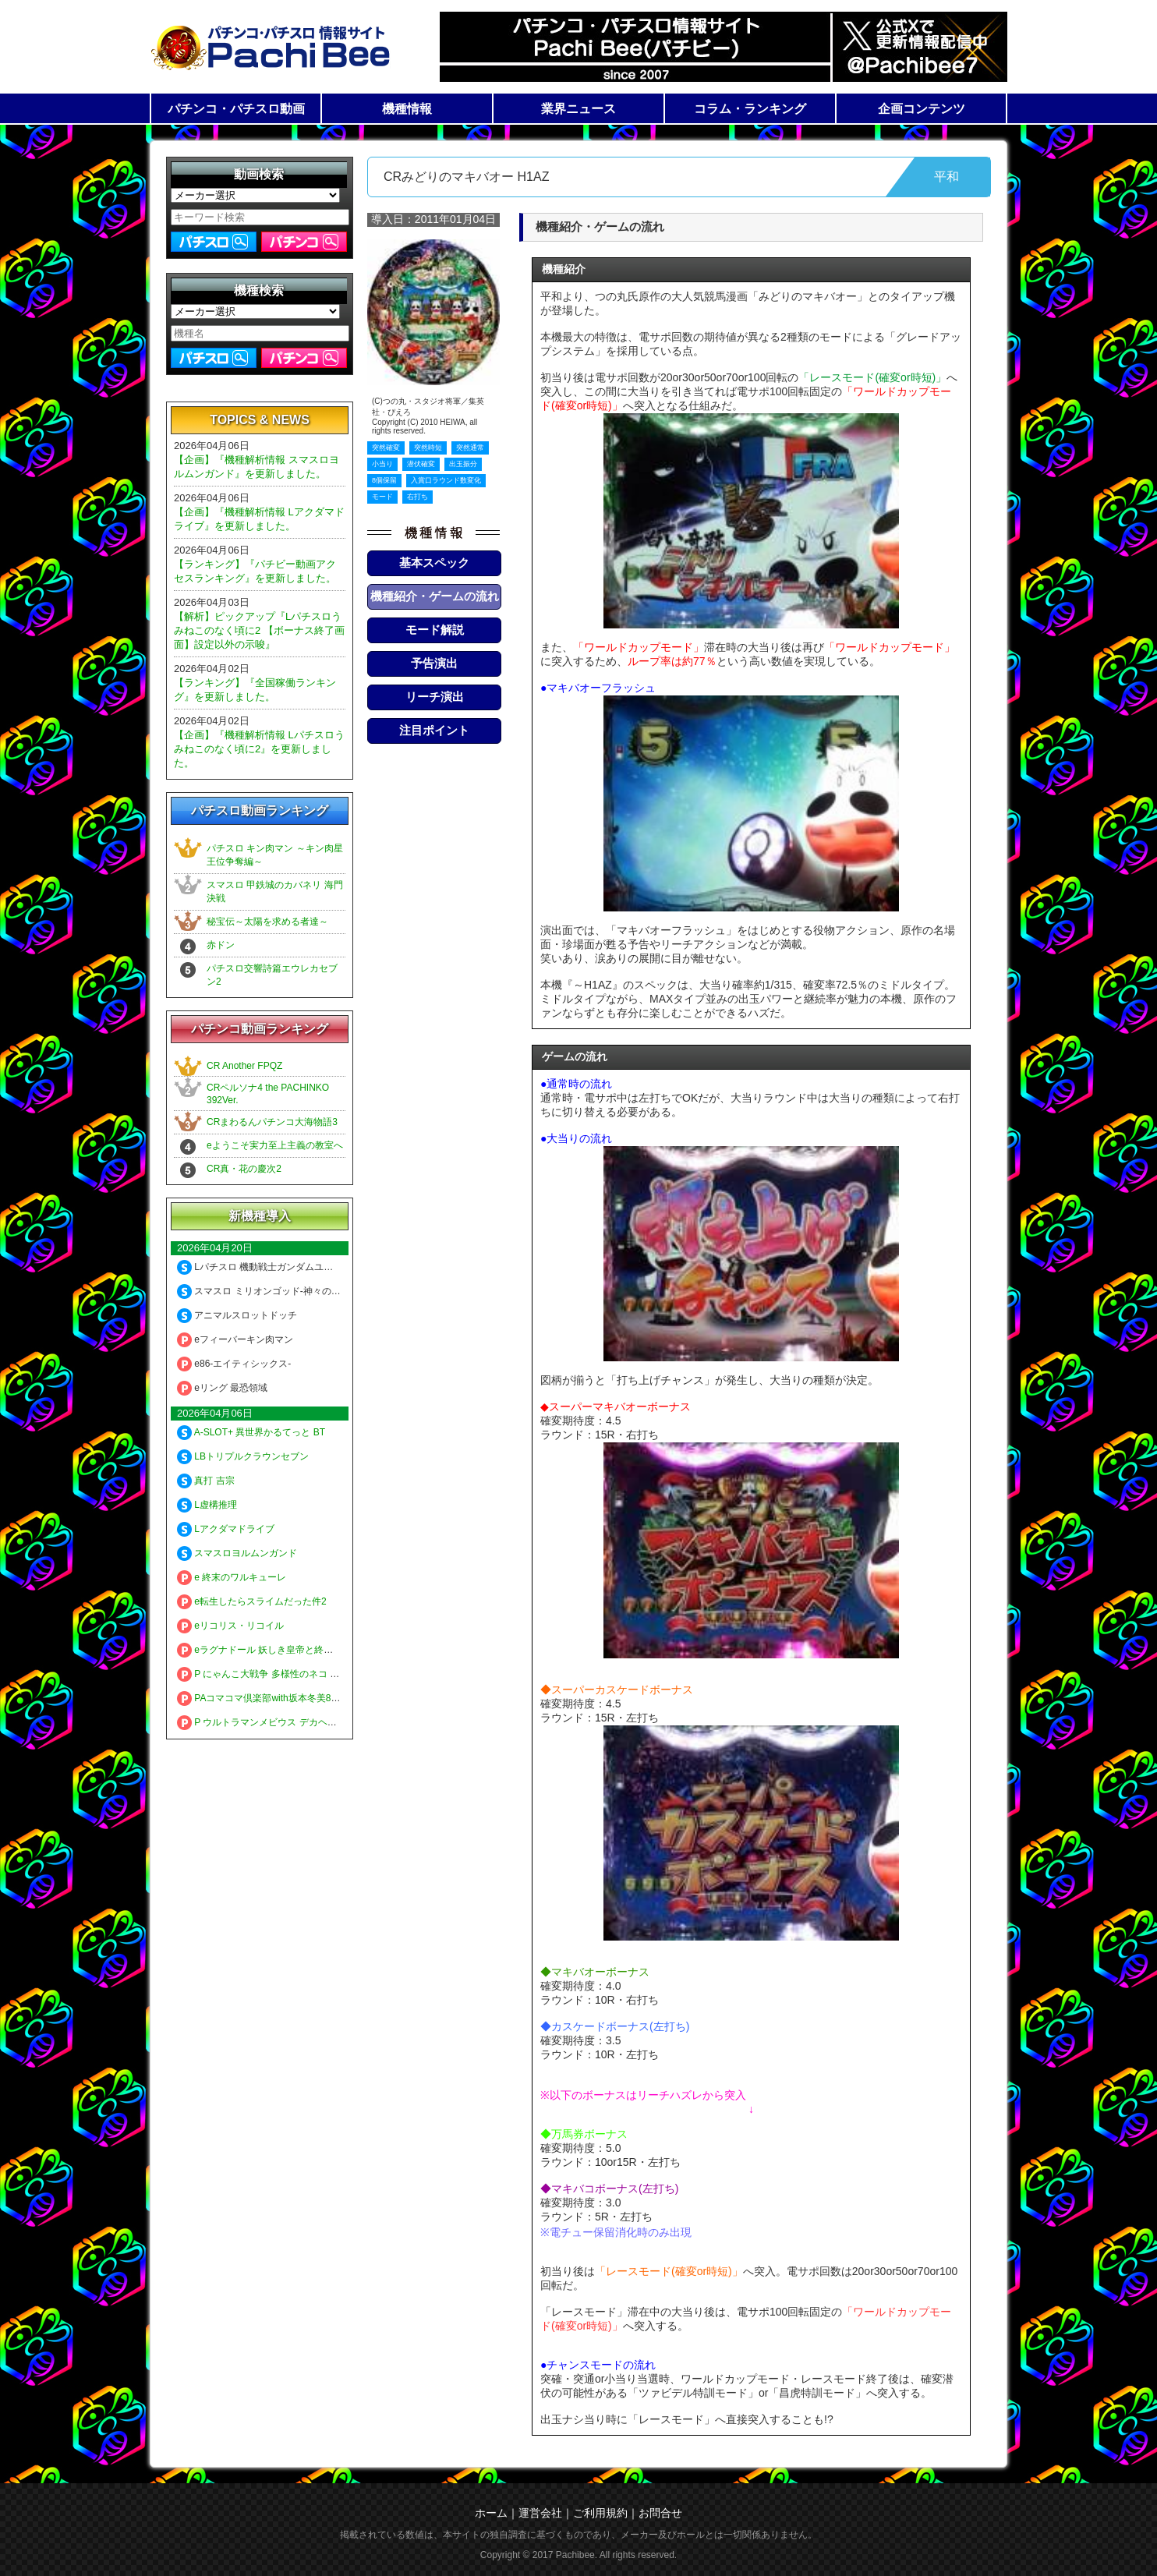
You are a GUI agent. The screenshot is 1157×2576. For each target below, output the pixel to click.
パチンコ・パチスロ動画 (236, 108)
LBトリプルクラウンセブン (243, 1456)
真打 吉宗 (206, 1480)
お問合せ (660, 2513)
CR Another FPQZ (244, 1065)
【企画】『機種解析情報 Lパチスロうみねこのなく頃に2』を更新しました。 (259, 749)
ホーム (491, 2513)
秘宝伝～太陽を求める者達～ (267, 921)
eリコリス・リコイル (230, 1625)
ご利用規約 (600, 2513)
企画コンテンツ (921, 108)
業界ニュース (578, 108)
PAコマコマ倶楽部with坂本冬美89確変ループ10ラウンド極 (309, 1698)
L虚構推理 (207, 1504)
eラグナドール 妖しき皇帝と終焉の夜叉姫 (273, 1649)
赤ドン (221, 944)
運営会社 (540, 2513)
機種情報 (407, 108)
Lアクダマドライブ (225, 1528)
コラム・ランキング (750, 108)
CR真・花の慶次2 (244, 1168)
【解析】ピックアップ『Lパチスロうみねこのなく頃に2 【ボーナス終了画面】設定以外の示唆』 (259, 630)
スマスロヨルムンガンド (237, 1553)
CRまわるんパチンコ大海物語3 (272, 1121)
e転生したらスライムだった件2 (252, 1601)
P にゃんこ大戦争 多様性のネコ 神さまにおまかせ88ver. (303, 1673)
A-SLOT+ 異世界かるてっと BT (251, 1432)
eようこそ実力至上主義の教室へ (275, 1145)
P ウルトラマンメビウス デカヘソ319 (264, 1722)
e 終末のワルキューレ (231, 1577)
